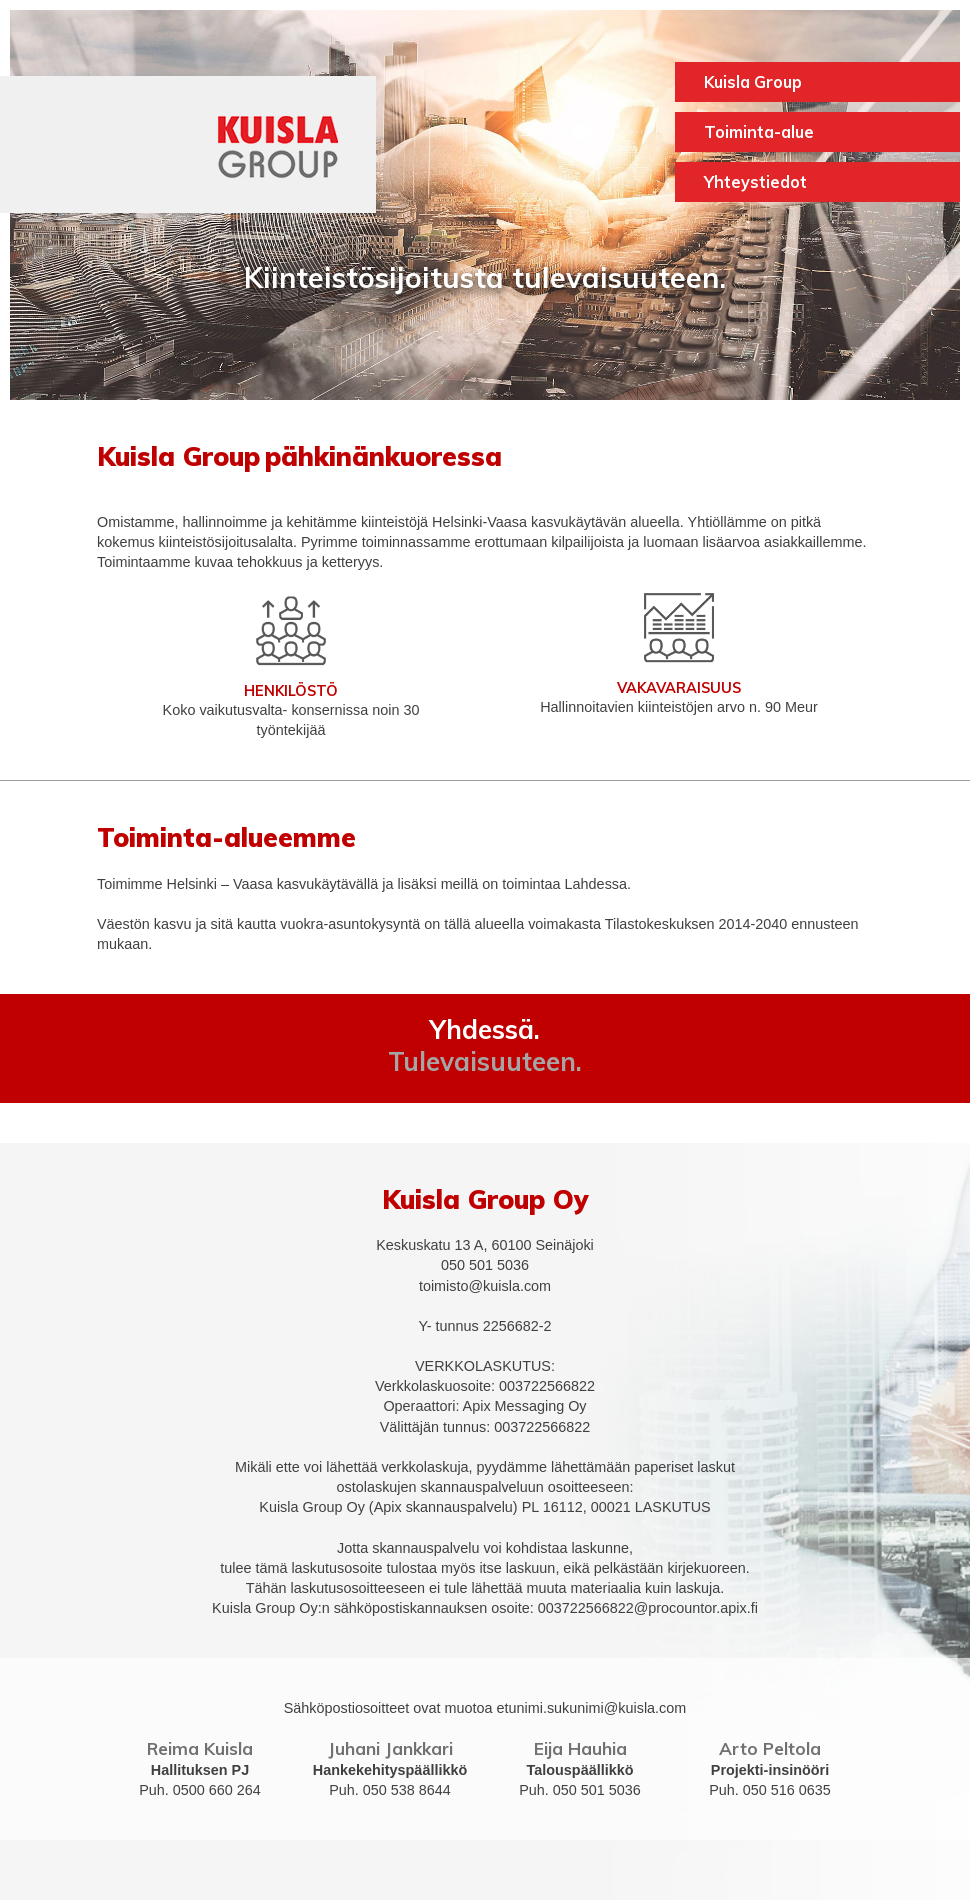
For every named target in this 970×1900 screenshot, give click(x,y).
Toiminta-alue (759, 132)
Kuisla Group (753, 82)
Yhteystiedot (755, 182)
